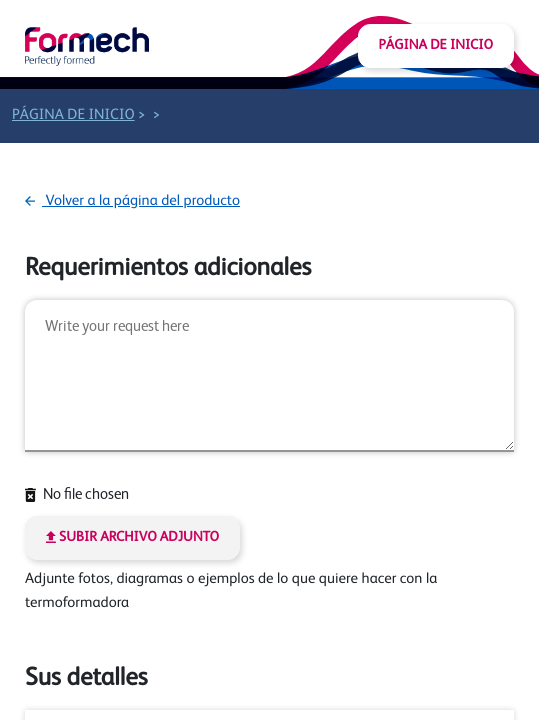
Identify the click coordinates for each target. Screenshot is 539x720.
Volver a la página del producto (132, 201)
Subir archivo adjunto (132, 538)
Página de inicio (436, 46)
